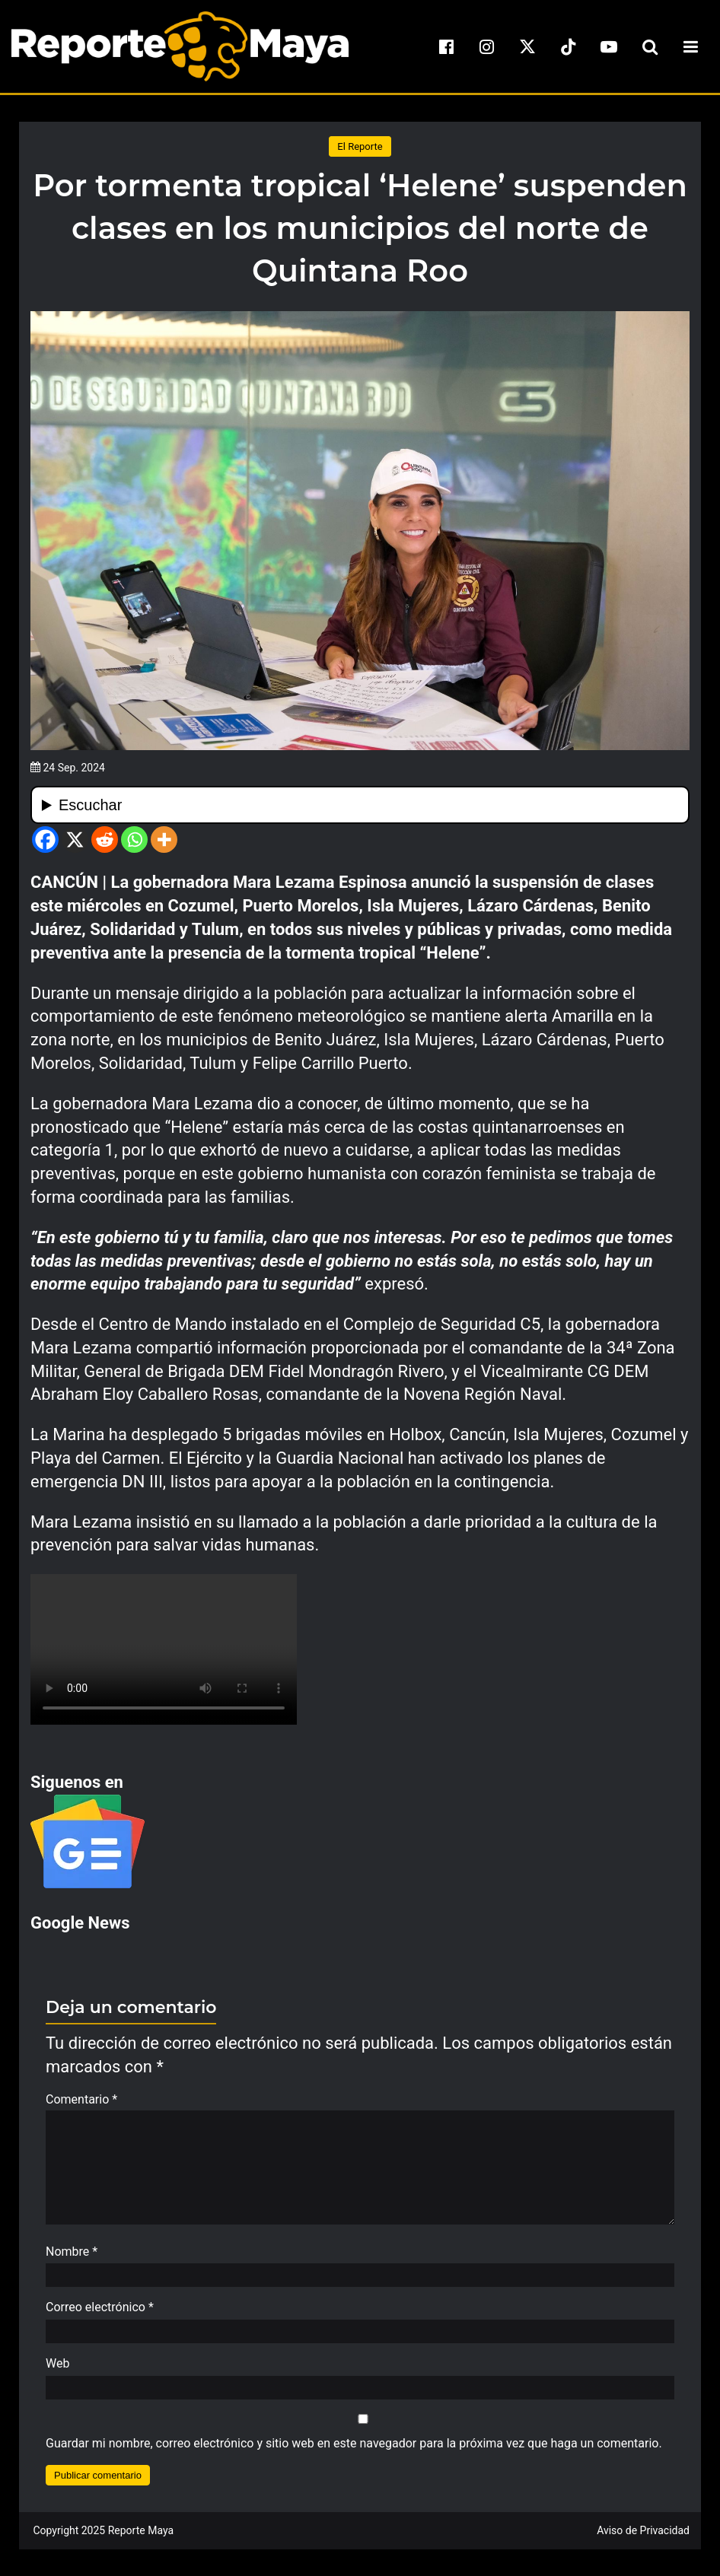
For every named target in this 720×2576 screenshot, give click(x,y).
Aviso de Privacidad (643, 2538)
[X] (75, 839)
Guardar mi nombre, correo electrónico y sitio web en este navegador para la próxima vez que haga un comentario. (354, 2451)
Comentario (81, 2099)
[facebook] (446, 46)
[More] (164, 839)
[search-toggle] (650, 46)
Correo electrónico (100, 2314)
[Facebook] (45, 839)
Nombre (71, 2259)
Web (57, 2371)
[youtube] (609, 46)
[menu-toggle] (690, 46)
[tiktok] (568, 46)
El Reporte (359, 146)
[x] (527, 46)
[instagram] (487, 46)
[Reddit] (104, 839)
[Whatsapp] (134, 839)
